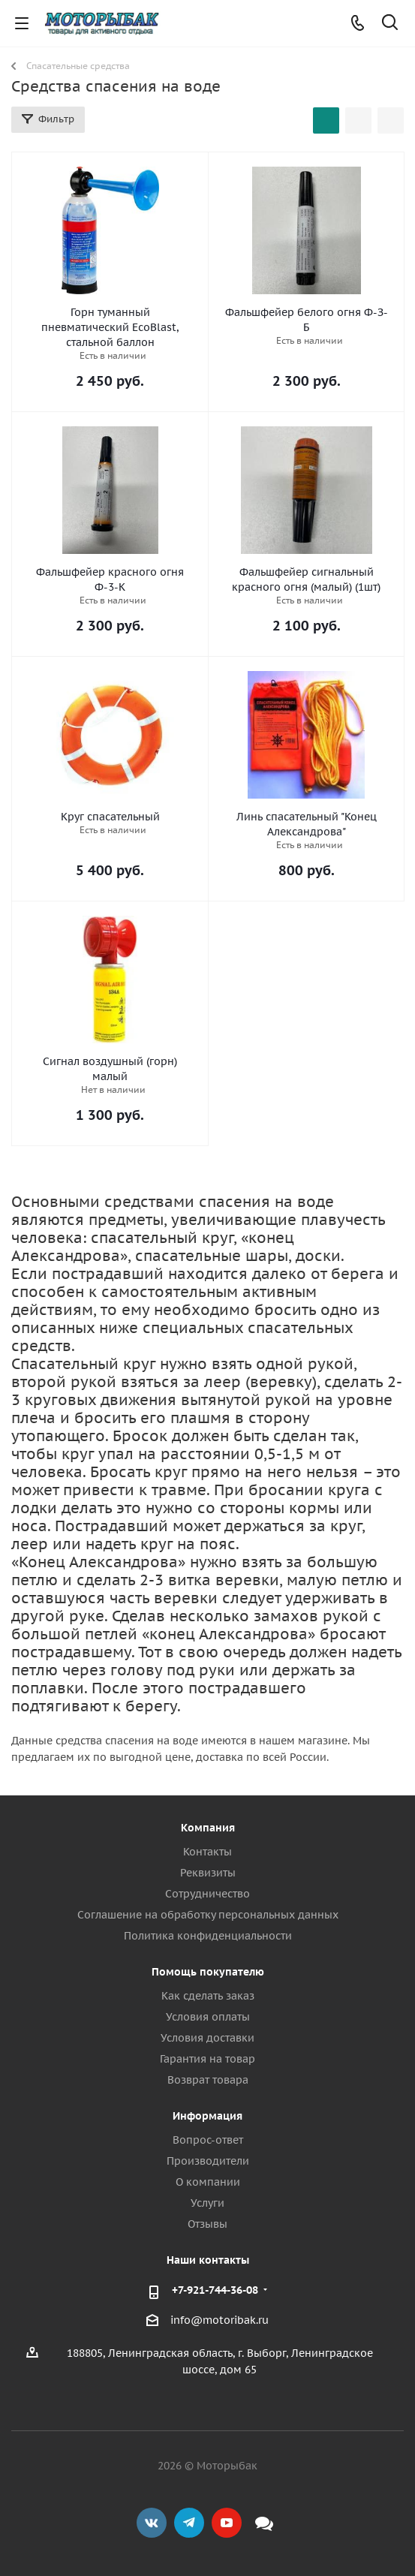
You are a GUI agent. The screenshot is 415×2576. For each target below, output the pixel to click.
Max (264, 2523)
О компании (208, 2182)
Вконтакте (152, 2523)
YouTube (227, 2523)
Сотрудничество (207, 1893)
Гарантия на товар (207, 2059)
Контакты (207, 1851)
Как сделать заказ (207, 1996)
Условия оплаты (208, 2017)
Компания (208, 1827)
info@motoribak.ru (219, 2320)
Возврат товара (207, 2080)
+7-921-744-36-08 (215, 2290)
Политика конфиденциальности (208, 1936)
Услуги (207, 2203)
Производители (208, 2161)
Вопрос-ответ (208, 2140)
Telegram (189, 2523)
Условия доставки (207, 2038)
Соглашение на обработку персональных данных (207, 1914)
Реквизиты (208, 1872)
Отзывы (207, 2224)
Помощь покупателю (208, 1972)
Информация (207, 2116)
